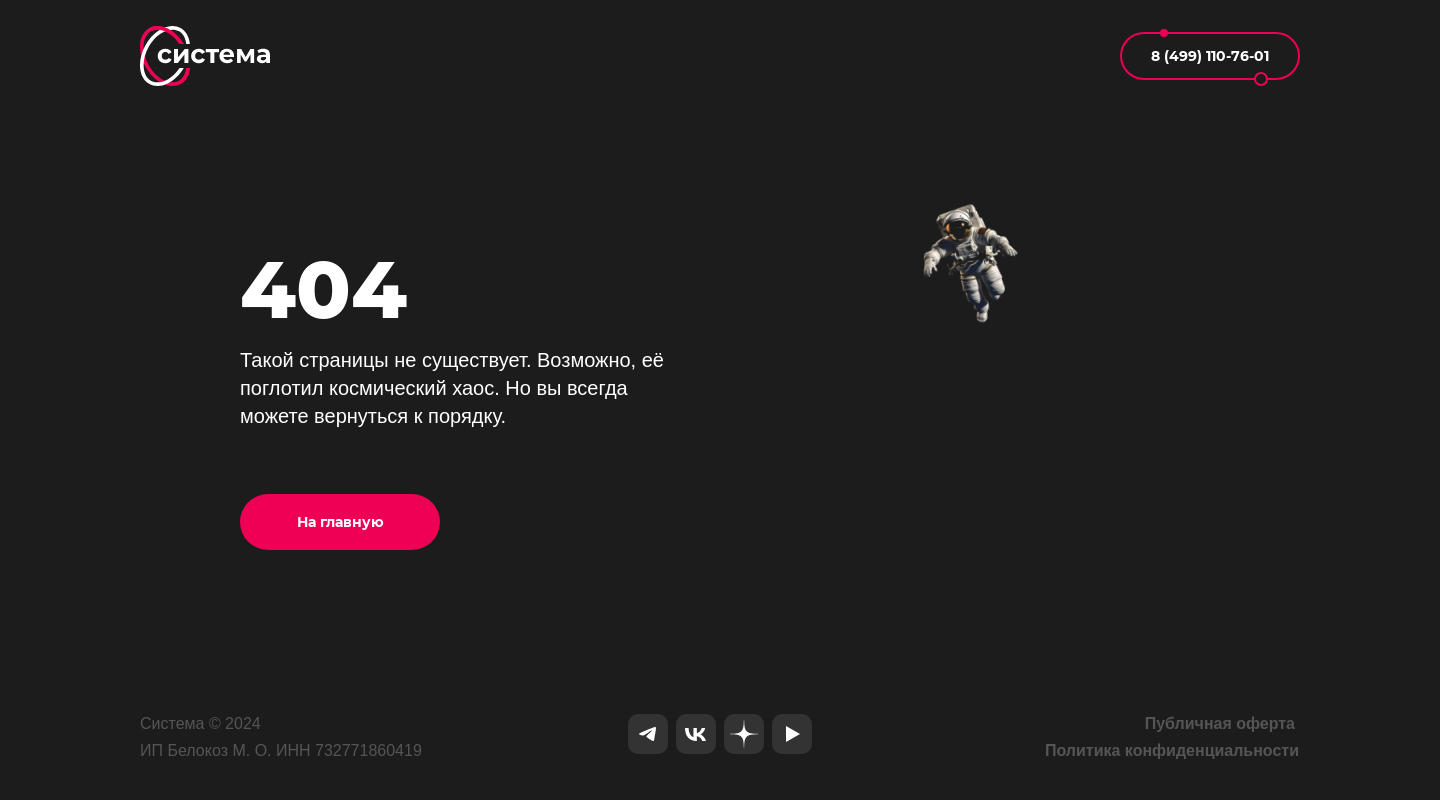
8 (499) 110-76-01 (1210, 56)
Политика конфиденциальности (1172, 750)
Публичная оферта (1220, 723)
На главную (340, 522)
